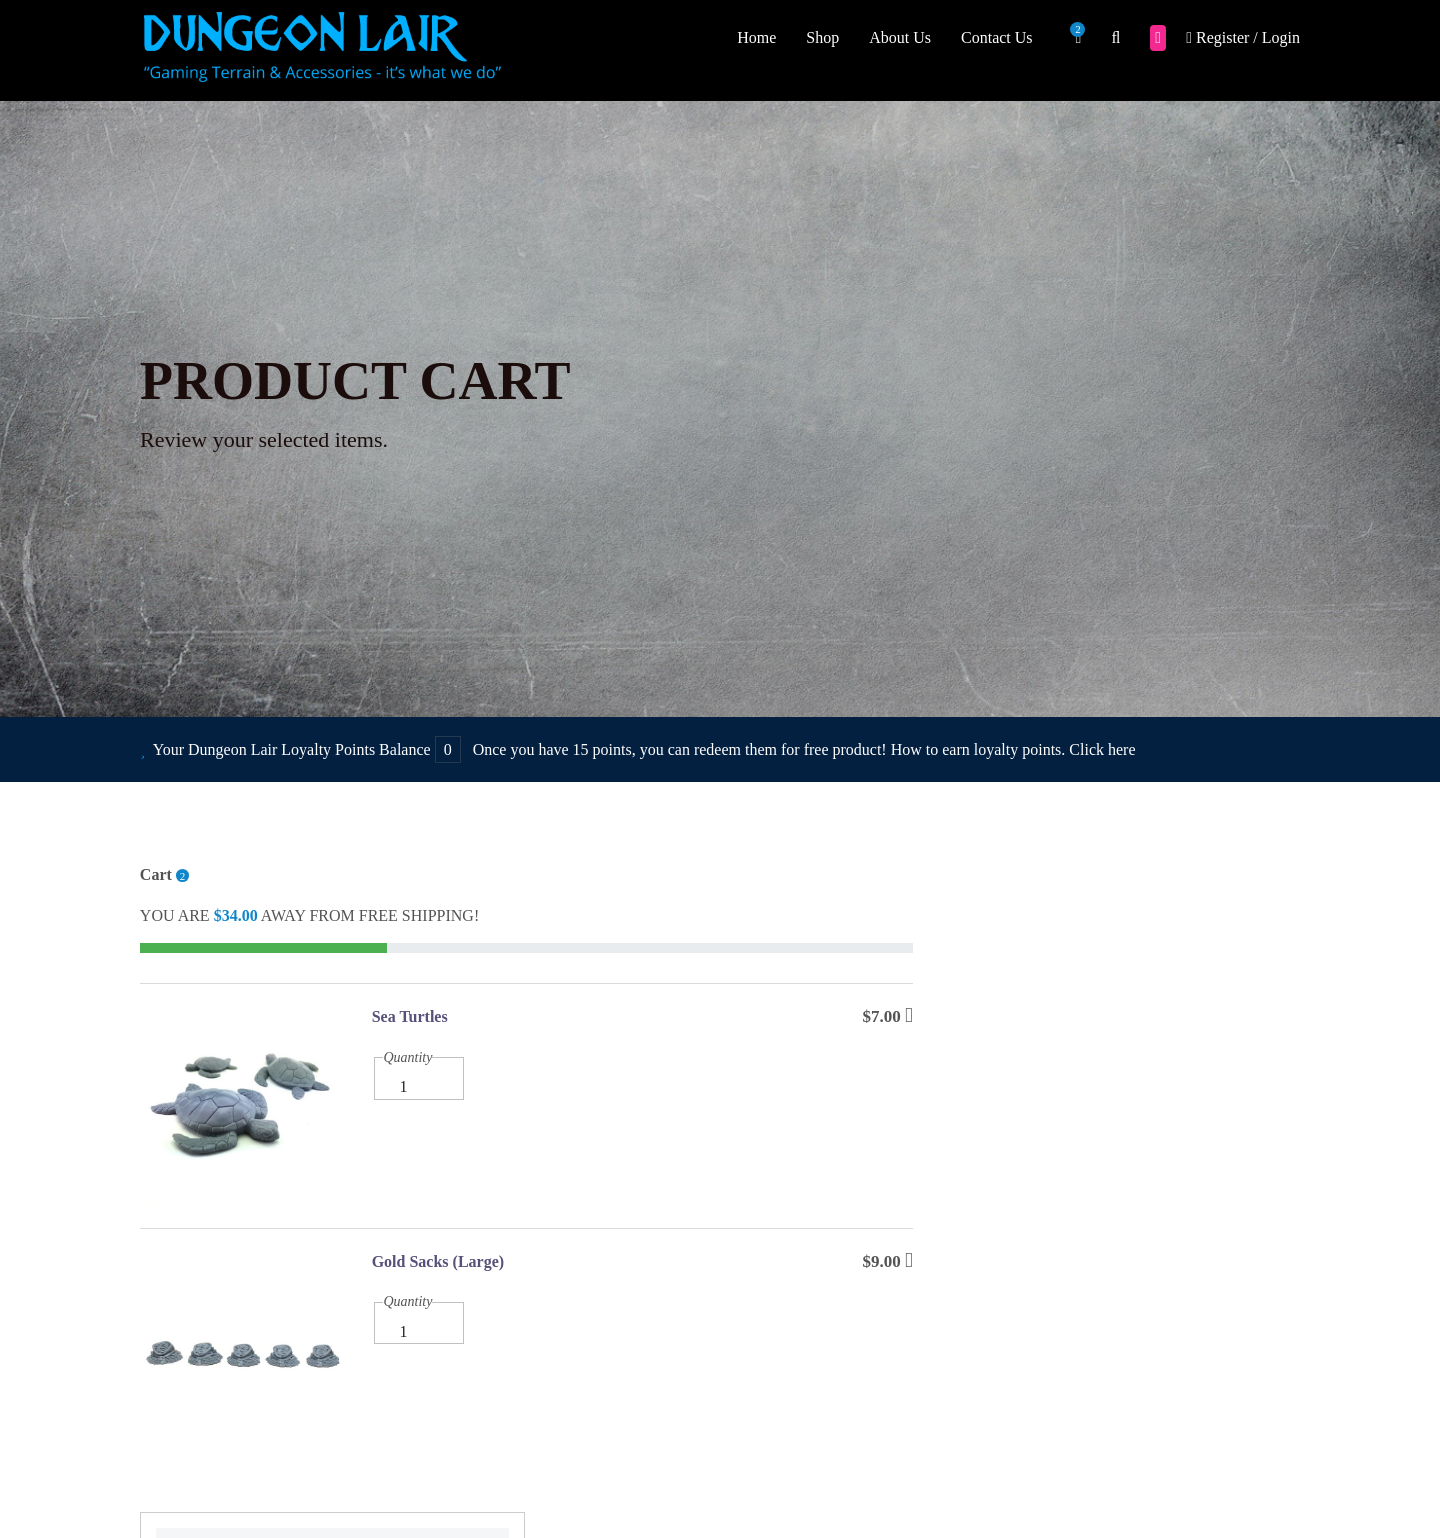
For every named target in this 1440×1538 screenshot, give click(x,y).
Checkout (1119, 1031)
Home (756, 37)
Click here (1102, 750)
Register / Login (1243, 37)
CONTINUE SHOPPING (1119, 1164)
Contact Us (997, 37)
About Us (900, 37)
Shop (822, 37)
